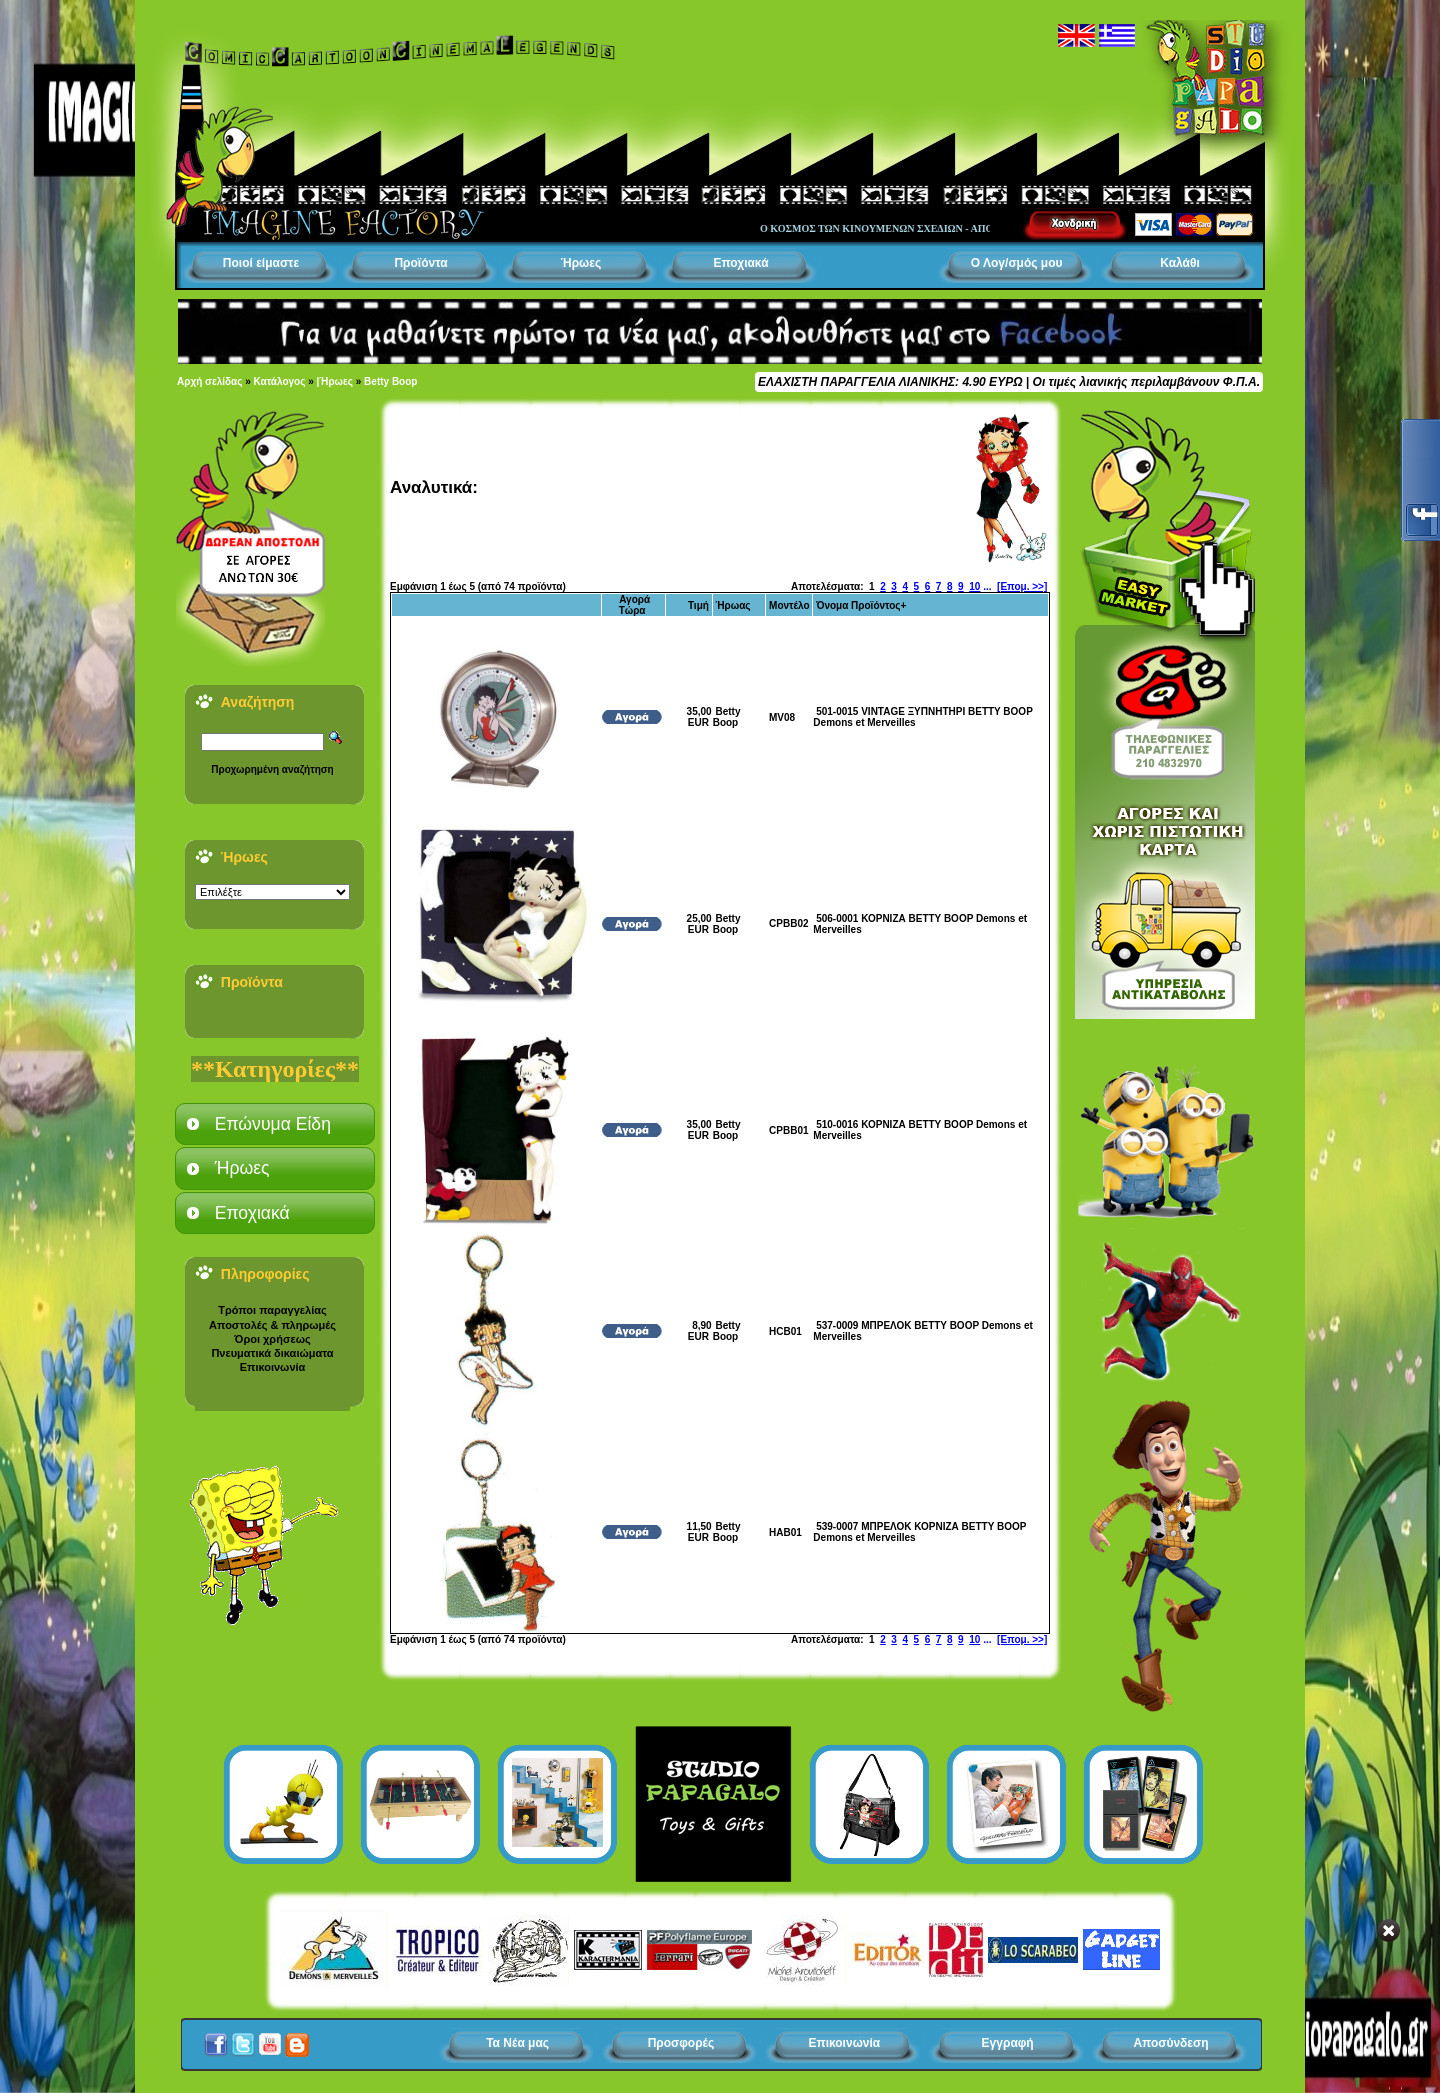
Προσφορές (681, 2043)
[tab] (275, 1124)
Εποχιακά (740, 263)
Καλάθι (1180, 263)
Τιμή (698, 605)
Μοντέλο (789, 605)
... (987, 586)
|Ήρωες (335, 381)
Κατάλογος (280, 381)
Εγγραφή (1008, 2043)
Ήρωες (581, 263)
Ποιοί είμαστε (261, 263)
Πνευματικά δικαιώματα (272, 1353)
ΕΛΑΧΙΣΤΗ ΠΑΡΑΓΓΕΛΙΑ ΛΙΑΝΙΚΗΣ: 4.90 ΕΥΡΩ (890, 382)
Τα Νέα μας (517, 2043)
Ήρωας (732, 605)
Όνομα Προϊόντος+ (861, 605)
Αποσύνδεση (1170, 2043)
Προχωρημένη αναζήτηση (272, 769)
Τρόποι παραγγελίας (272, 1310)
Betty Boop (390, 381)
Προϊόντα (420, 263)
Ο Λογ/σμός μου (1017, 263)
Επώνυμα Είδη (273, 1124)
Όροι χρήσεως (272, 1339)
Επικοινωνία (273, 1367)
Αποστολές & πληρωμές (272, 1325)
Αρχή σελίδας (209, 381)
